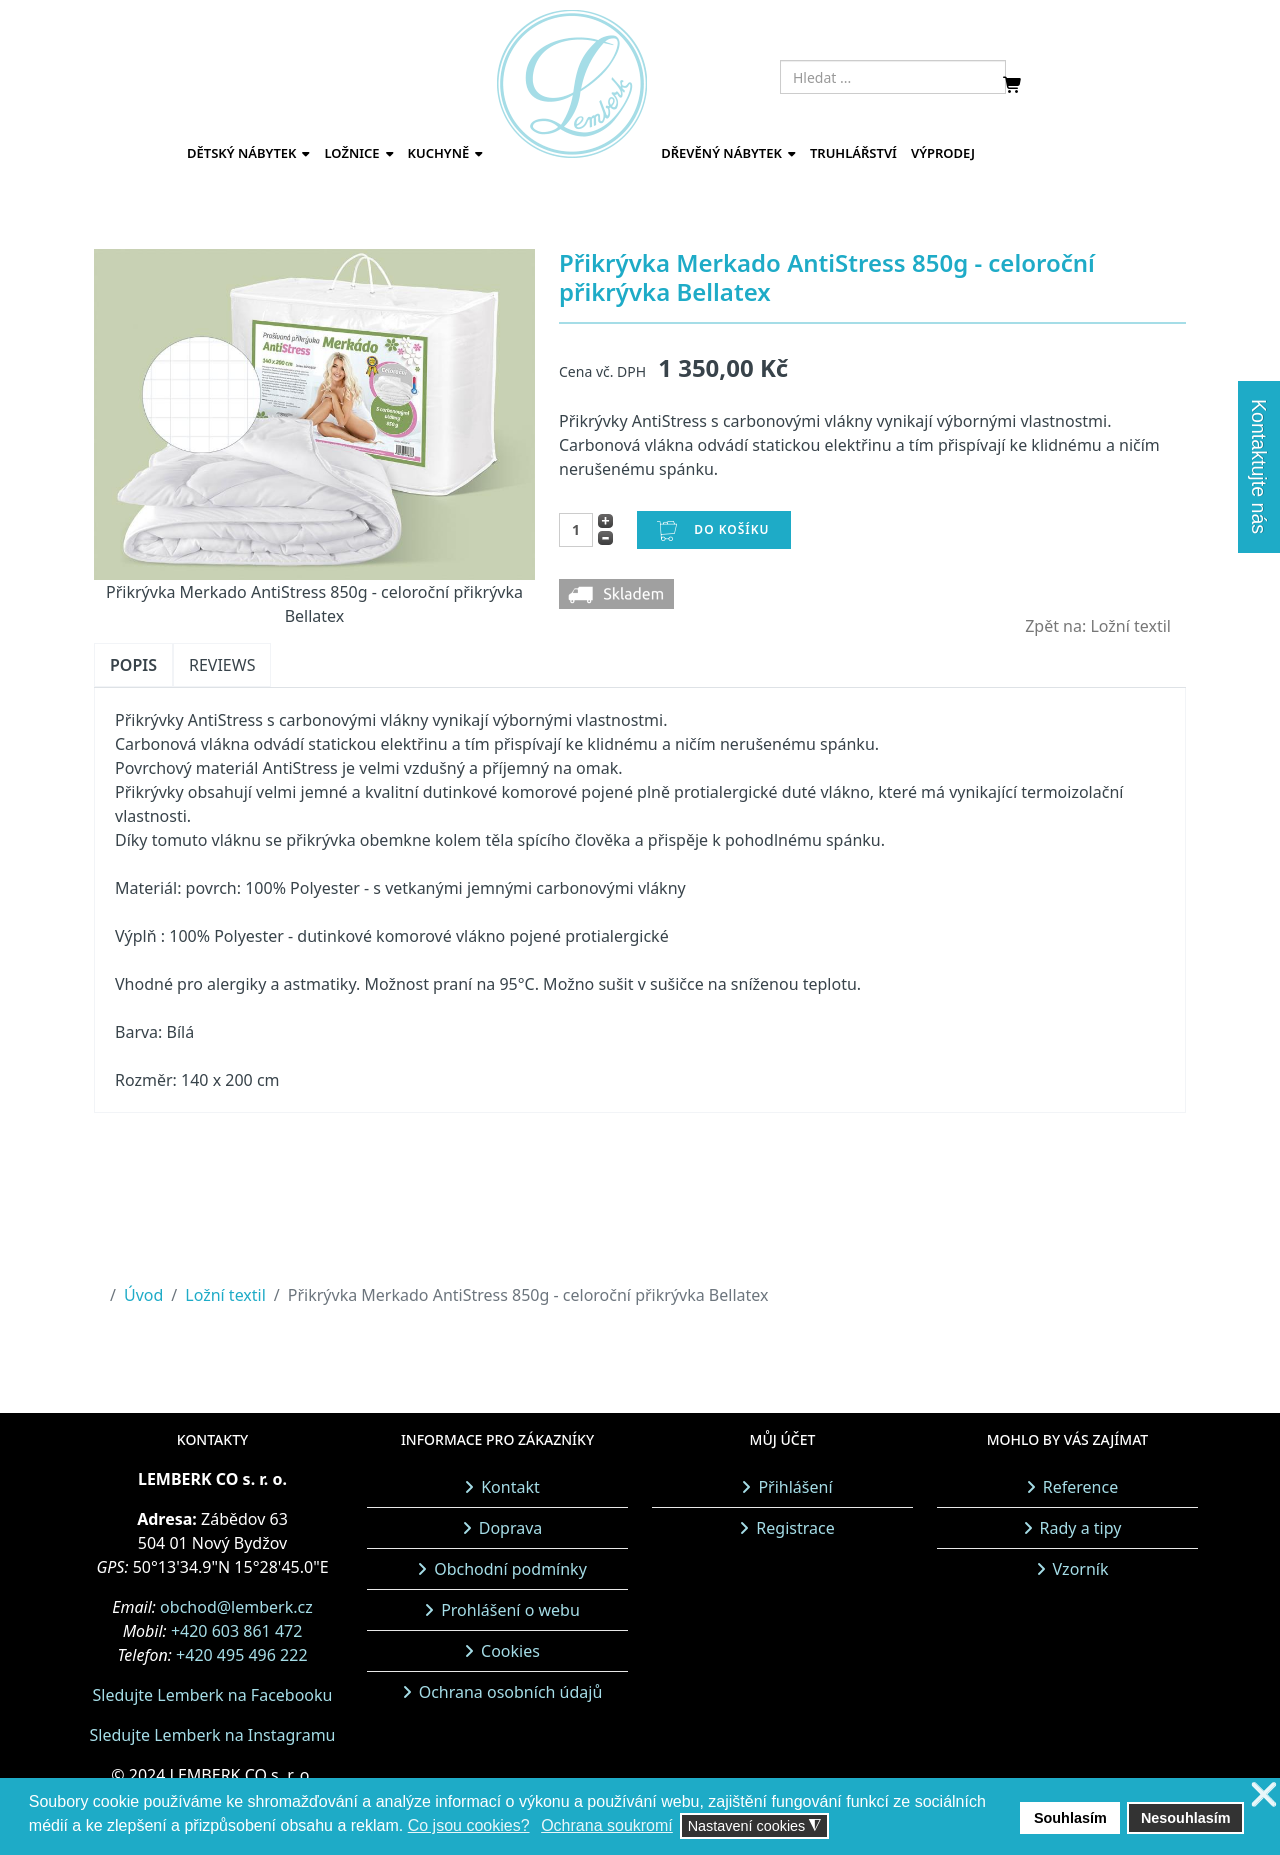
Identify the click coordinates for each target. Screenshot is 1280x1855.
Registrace (795, 1528)
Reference (1080, 1487)
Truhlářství (853, 153)
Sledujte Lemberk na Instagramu (212, 1735)
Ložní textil (225, 1295)
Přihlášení (795, 1487)
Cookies (510, 1651)
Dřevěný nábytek (721, 153)
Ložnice (351, 153)
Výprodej (943, 153)
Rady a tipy (1081, 1528)
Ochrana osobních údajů (511, 1692)
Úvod (143, 1295)
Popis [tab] (133, 665)
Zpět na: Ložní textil (1098, 626)
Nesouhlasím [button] (1186, 1818)
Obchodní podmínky (510, 1569)
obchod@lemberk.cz (236, 1607)
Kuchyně (439, 153)
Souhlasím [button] (1070, 1818)
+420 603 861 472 (236, 1631)
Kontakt (510, 1487)
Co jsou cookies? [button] (469, 1825)
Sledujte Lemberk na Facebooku (213, 1695)
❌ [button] (1264, 1795)
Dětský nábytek (241, 153)
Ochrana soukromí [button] (607, 1825)
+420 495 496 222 (241, 1655)
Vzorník (1081, 1569)
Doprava (511, 1528)
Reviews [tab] (222, 665)
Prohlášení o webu (510, 1610)
